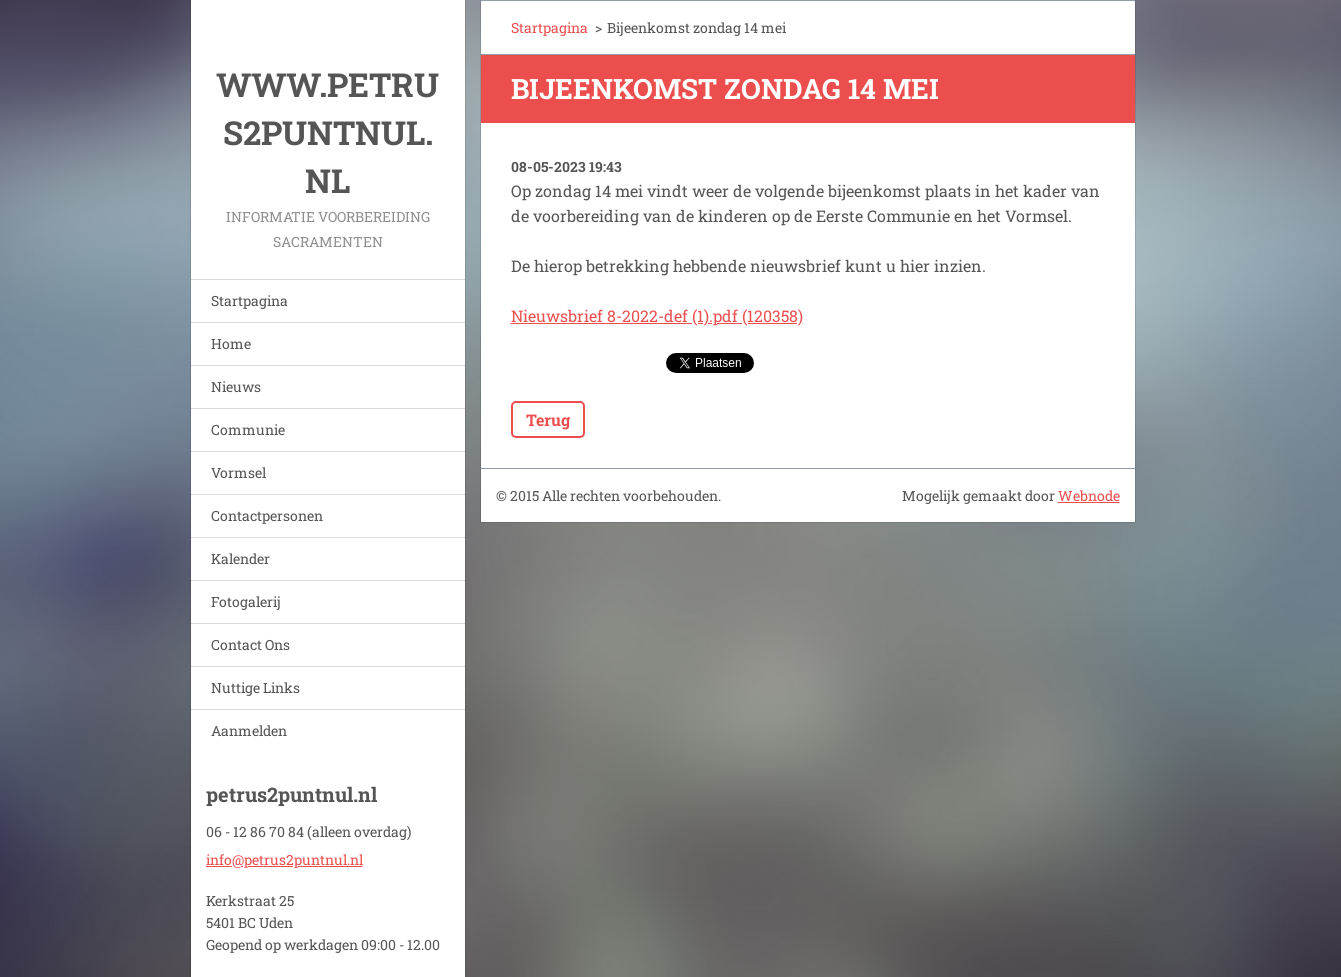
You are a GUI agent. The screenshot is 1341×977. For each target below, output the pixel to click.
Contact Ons (250, 644)
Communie (248, 429)
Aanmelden (249, 730)
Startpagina (249, 300)
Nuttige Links (255, 687)
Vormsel (238, 472)
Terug (548, 419)
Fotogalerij (246, 601)
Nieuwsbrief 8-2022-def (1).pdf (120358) (657, 315)
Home (231, 343)
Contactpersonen (267, 515)
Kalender (240, 558)
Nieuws (236, 386)
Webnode (1089, 495)
